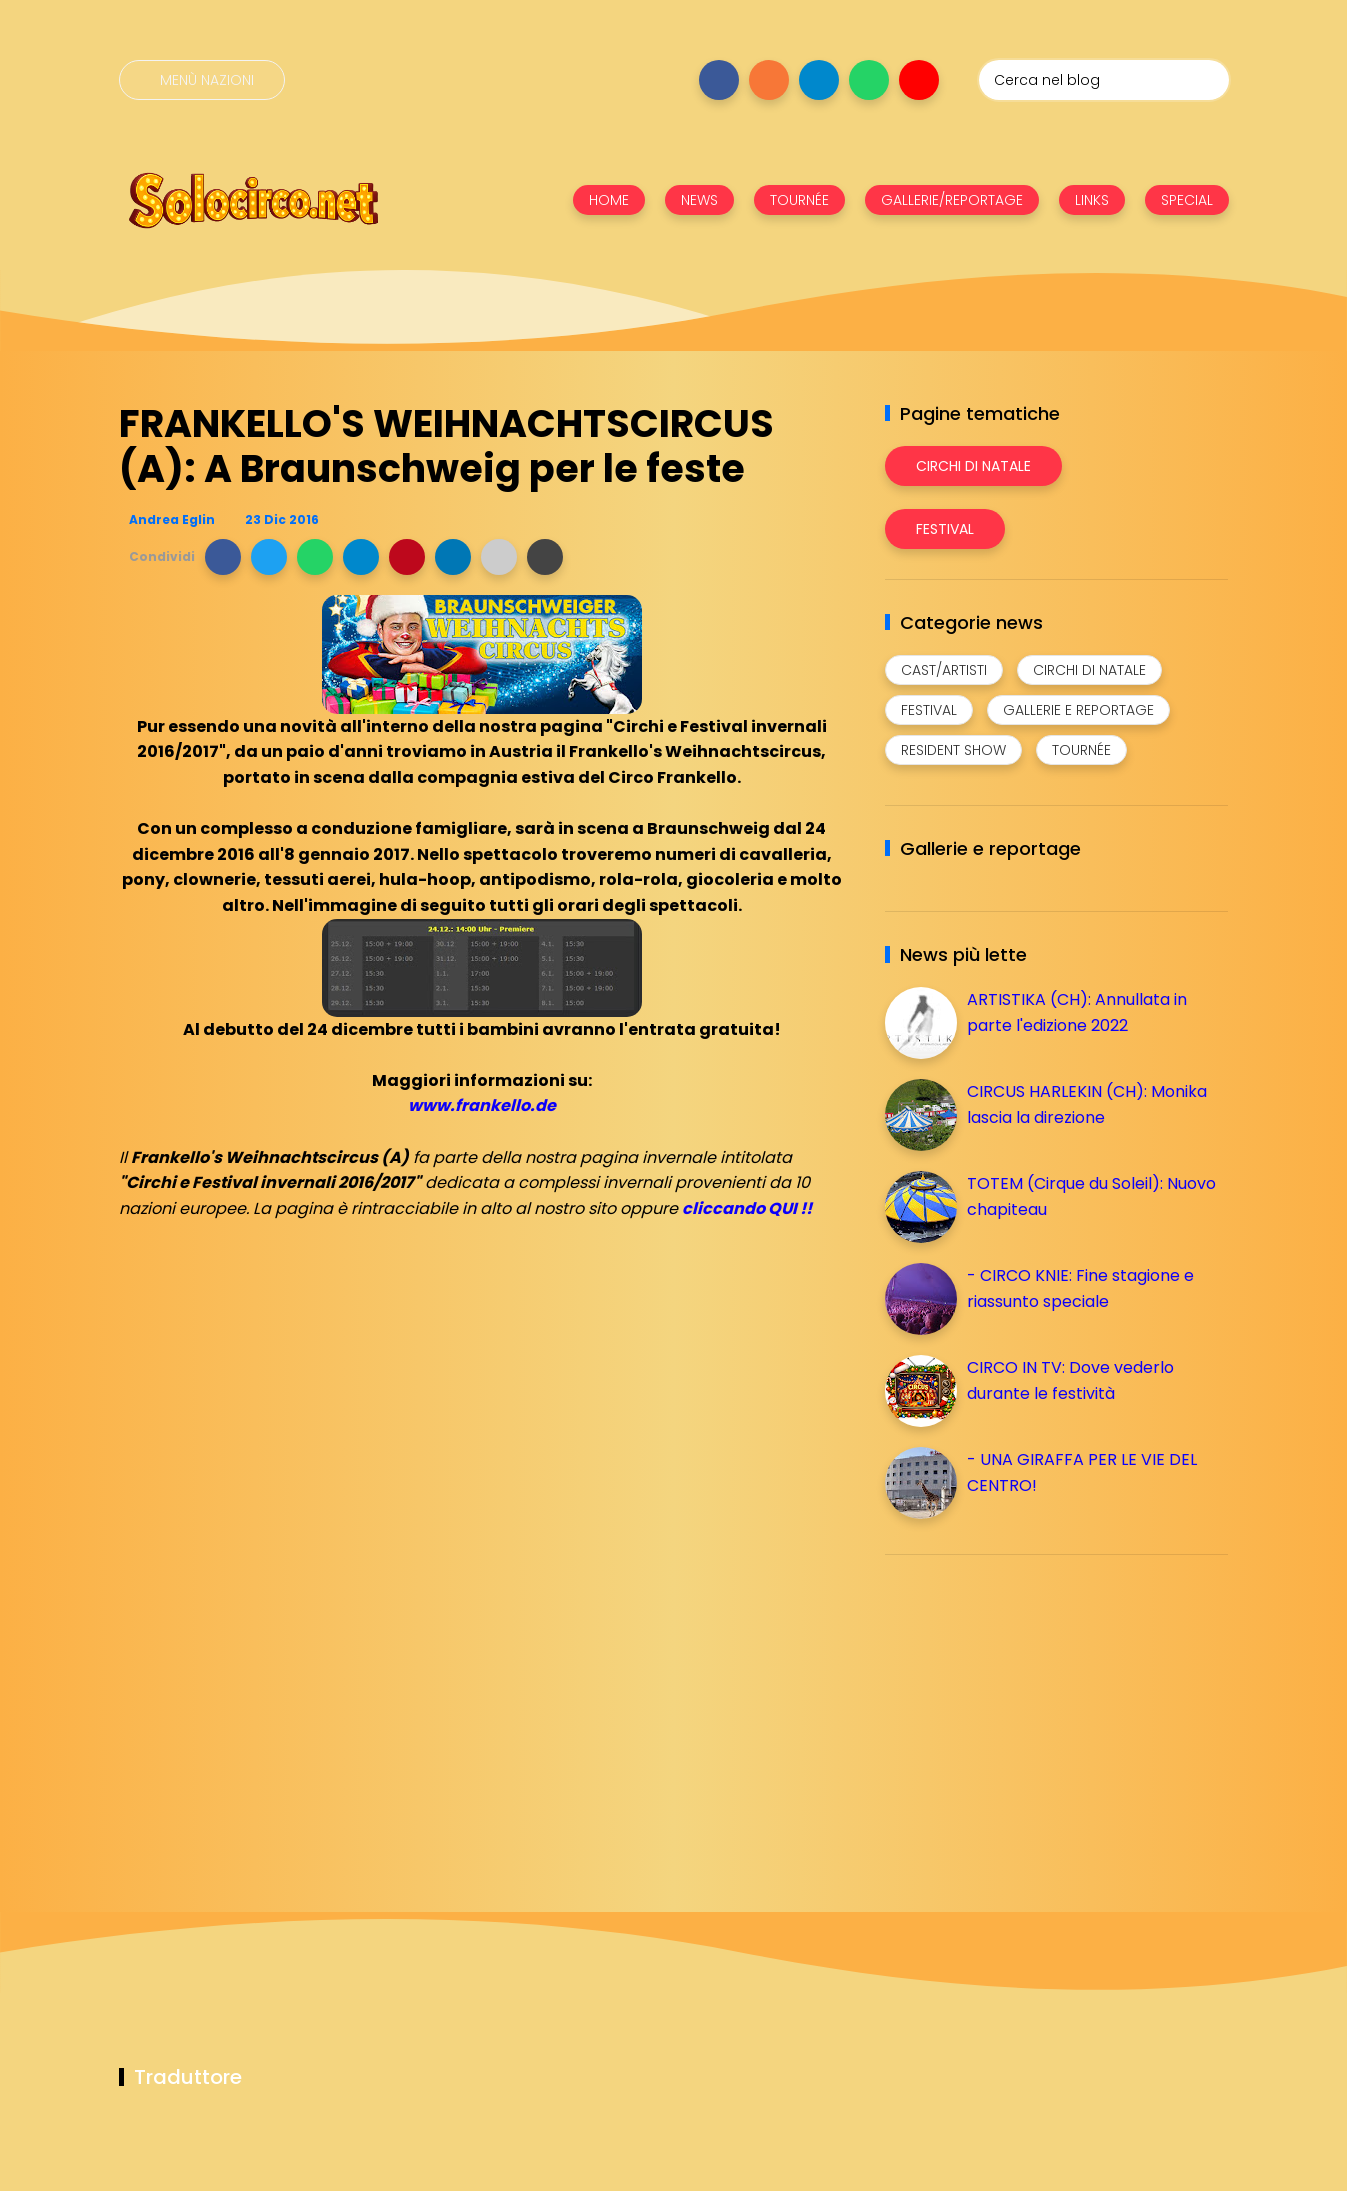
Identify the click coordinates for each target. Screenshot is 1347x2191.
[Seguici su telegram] (819, 80)
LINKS (1092, 200)
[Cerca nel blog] (1104, 80)
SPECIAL (1187, 200)
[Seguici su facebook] (719, 80)
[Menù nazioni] (202, 80)
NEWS (699, 200)
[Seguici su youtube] (919, 80)
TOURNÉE (799, 200)
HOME (609, 200)
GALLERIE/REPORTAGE (952, 200)
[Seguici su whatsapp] (869, 80)
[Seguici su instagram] (769, 80)
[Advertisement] (1035, 1710)
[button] (223, 557)
